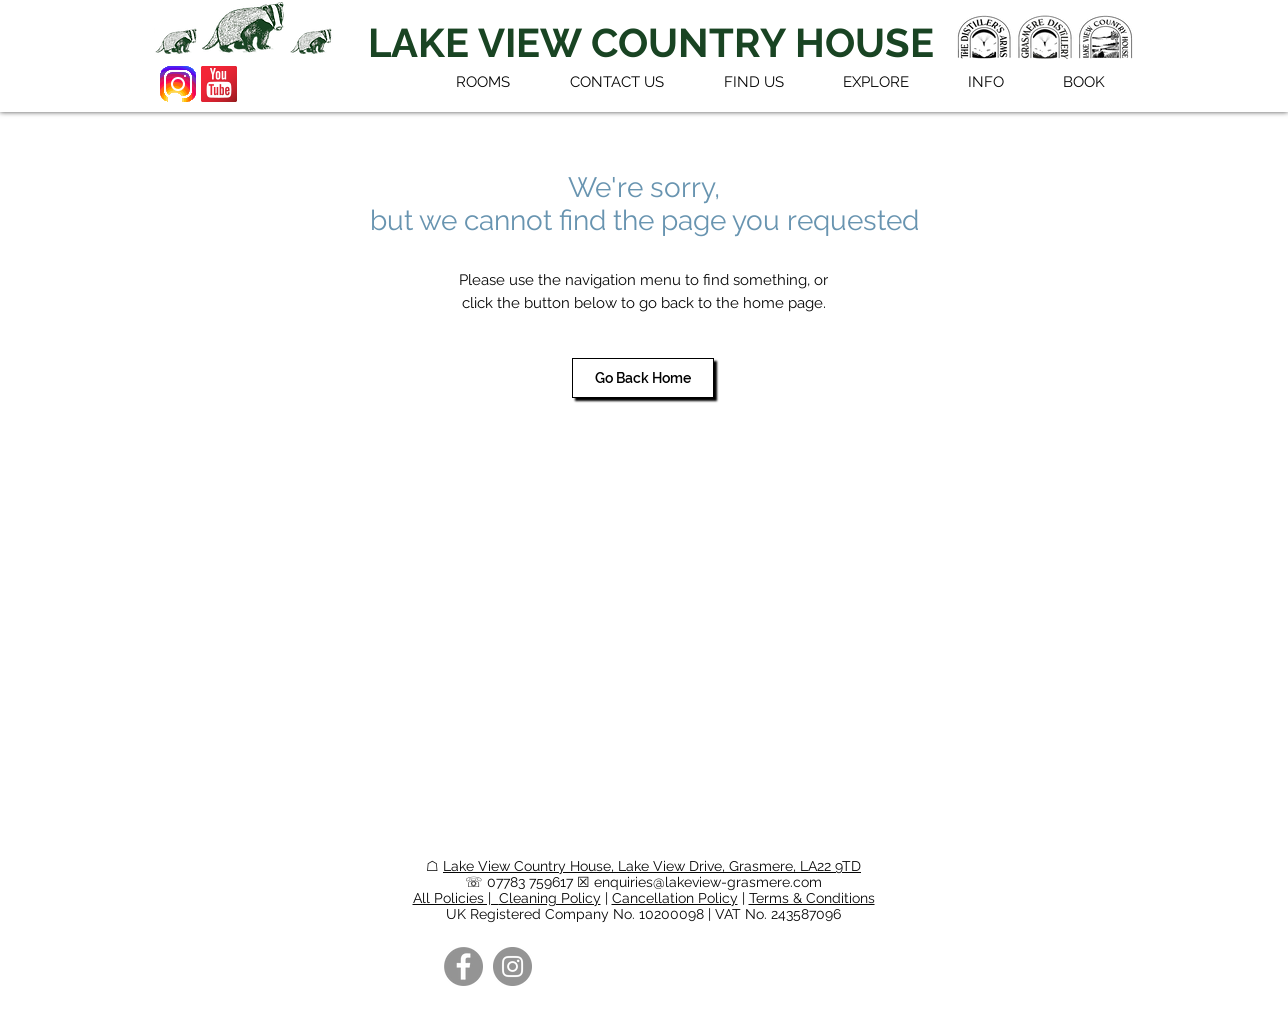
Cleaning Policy (550, 898)
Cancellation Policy (675, 898)
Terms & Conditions (812, 898)
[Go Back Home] (643, 378)
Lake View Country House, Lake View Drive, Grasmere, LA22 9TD (652, 866)
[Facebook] (463, 966)
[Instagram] (512, 966)
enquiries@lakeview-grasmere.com (708, 882)
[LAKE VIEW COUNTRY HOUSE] (651, 43)
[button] (875, 82)
